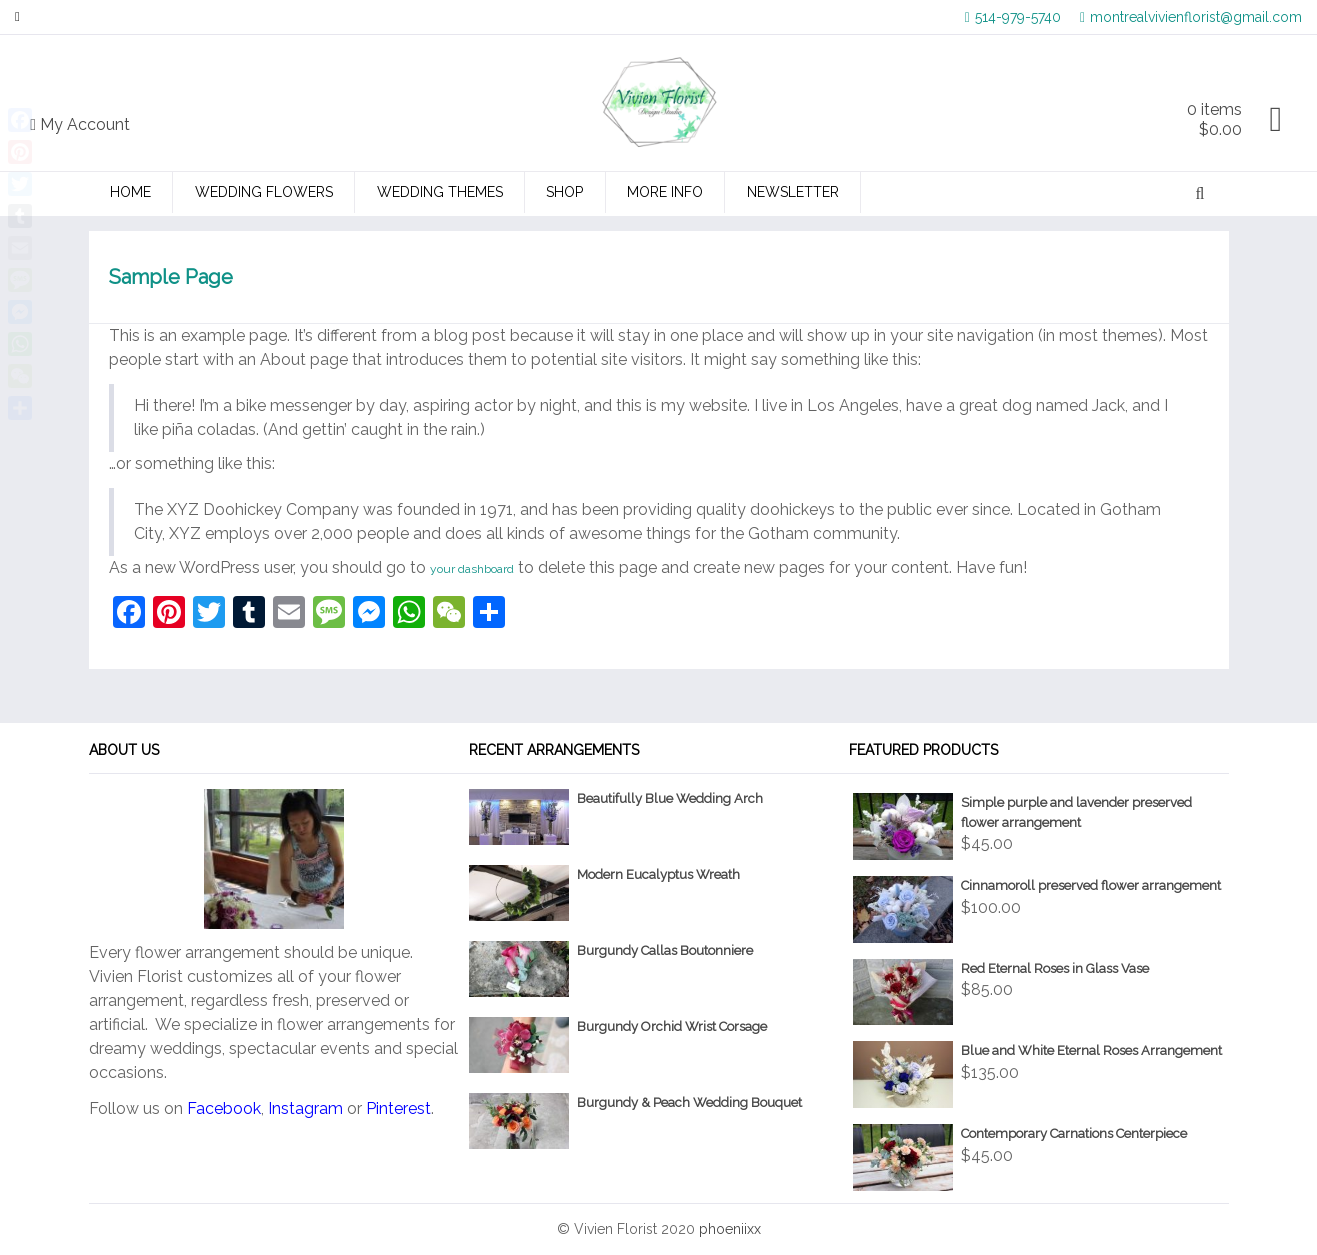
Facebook (224, 1108)
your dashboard (472, 569)
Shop (564, 192)
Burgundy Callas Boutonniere (665, 950)
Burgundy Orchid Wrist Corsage (672, 1026)
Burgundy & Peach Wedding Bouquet (689, 1102)
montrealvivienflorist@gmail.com (1191, 17)
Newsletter (793, 192)
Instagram (305, 1108)
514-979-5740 (1013, 17)
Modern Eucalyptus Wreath (658, 874)
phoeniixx (730, 1229)
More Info (665, 192)
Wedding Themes (440, 192)
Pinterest (398, 1108)
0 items (1214, 119)
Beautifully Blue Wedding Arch (670, 798)
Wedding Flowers (264, 192)
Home (130, 192)
